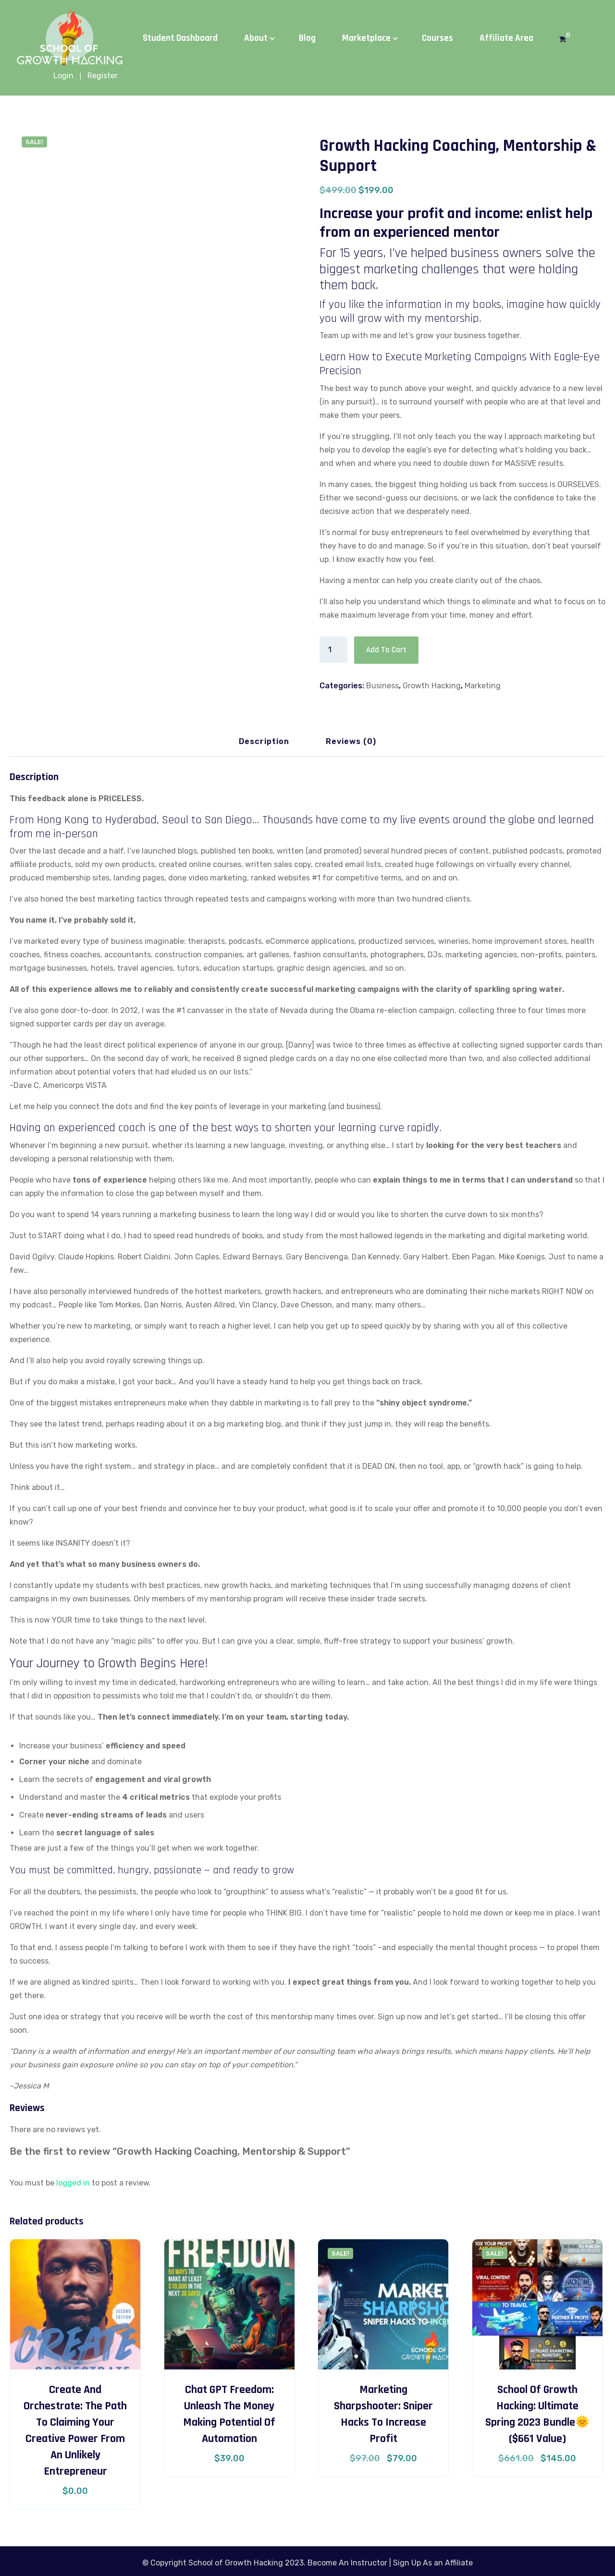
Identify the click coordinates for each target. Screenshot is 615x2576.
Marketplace (366, 38)
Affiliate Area (506, 38)
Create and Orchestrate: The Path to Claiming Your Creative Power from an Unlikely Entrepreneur (75, 2429)
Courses (437, 38)
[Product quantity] (333, 649)
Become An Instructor (347, 2561)
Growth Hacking (432, 684)
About (256, 38)
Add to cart (384, 649)
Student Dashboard (180, 38)
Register (102, 75)
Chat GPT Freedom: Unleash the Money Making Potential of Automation (229, 2413)
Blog (307, 38)
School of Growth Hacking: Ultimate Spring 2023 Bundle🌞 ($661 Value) (537, 2413)
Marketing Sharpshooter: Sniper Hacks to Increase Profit (383, 2413)
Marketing (483, 684)
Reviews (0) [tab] (351, 740)
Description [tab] (264, 740)
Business (382, 684)
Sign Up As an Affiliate (433, 2561)
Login (63, 75)
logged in (73, 2181)
